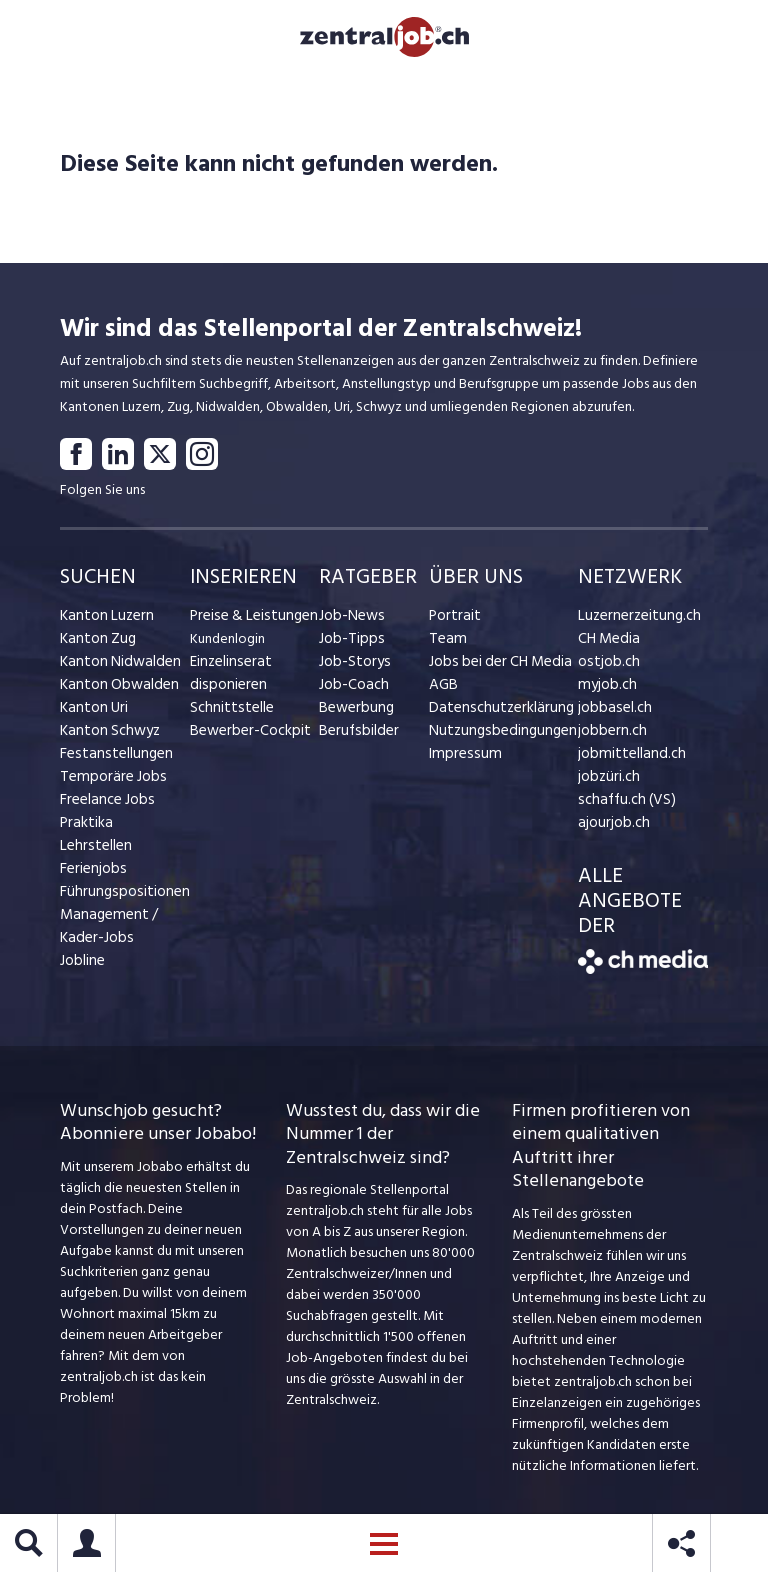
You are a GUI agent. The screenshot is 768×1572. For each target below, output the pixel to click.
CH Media (607, 644)
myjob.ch (605, 690)
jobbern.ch (609, 736)
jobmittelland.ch (627, 759)
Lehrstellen (92, 851)
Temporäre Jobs (108, 782)
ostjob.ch (606, 667)
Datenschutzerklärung (494, 713)
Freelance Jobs (104, 805)
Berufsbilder (354, 736)
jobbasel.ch (611, 713)
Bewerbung (353, 713)
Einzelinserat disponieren (227, 679)
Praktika (84, 828)
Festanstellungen (111, 759)
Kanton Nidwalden (115, 667)
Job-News (349, 621)
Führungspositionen (118, 897)
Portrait (452, 621)
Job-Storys (351, 667)
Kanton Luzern (103, 621)
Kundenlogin (227, 644)
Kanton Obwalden (114, 690)
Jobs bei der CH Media (495, 667)
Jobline (81, 966)
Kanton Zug (95, 644)
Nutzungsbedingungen (496, 736)
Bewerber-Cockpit (246, 736)
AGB (442, 690)
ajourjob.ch (611, 828)
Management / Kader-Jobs (105, 932)
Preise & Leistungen (248, 621)
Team (445, 644)
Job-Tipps (348, 644)
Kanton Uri (91, 713)
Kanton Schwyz (106, 736)
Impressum (460, 759)
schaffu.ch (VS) (621, 805)
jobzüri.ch (606, 782)
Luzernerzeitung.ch (634, 621)
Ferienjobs (91, 874)
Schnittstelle (228, 713)
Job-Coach (351, 690)
